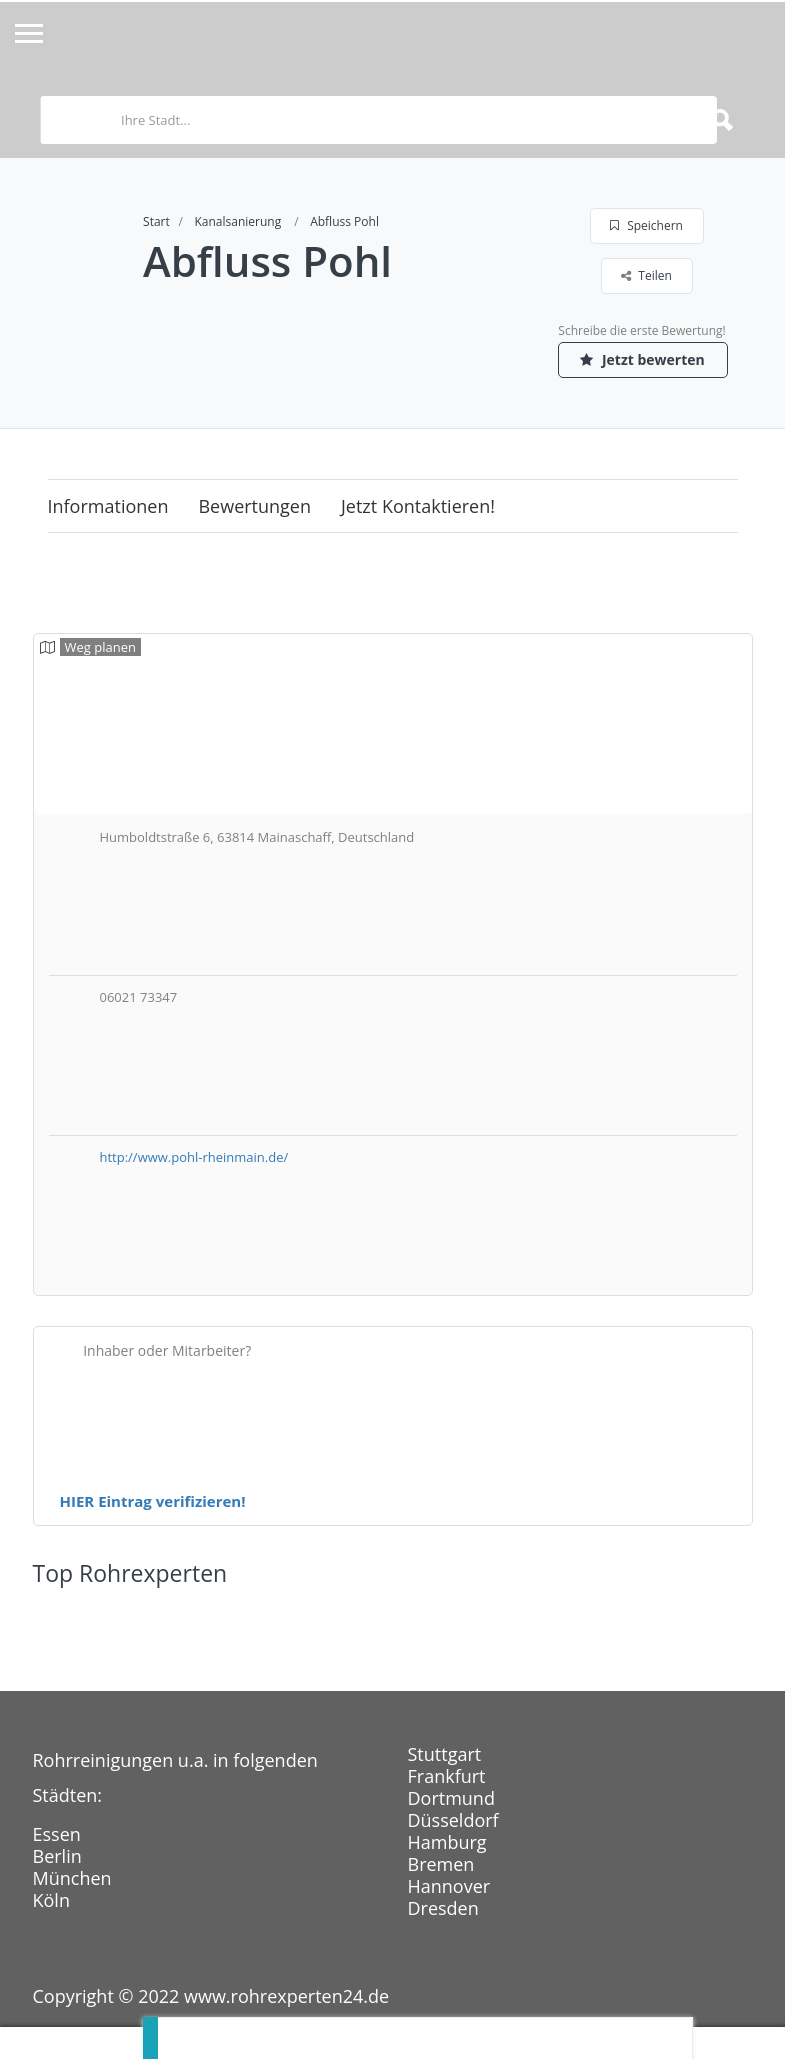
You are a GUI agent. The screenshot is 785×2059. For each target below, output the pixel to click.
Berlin (57, 1856)
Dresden (443, 1908)
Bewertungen (254, 506)
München (72, 1878)
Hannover (449, 1886)
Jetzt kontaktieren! (418, 506)
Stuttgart (445, 1754)
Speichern (646, 225)
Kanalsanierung (237, 221)
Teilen (646, 275)
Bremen (441, 1864)
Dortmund (451, 1798)
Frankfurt (447, 1776)
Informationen (108, 506)
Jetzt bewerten (642, 359)
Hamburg (447, 1842)
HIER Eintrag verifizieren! (153, 1501)
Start (156, 221)
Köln (51, 1900)
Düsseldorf (453, 1820)
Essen (57, 1834)
